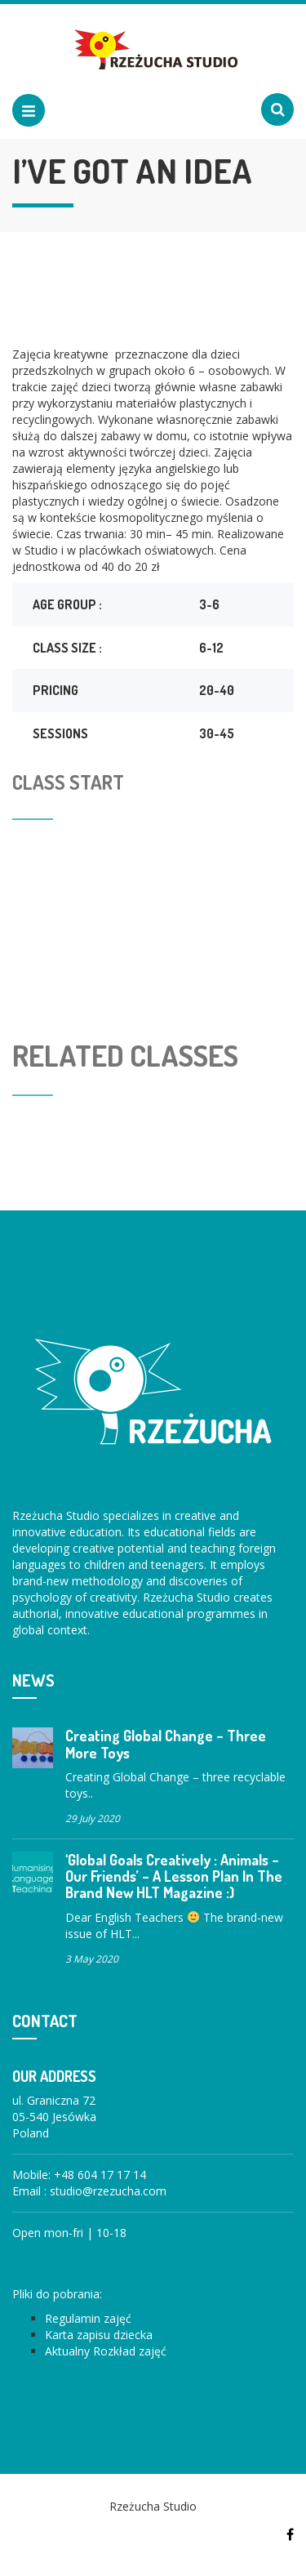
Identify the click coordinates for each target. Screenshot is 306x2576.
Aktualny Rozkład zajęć (105, 2351)
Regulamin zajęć (88, 2318)
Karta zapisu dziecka (99, 2334)
